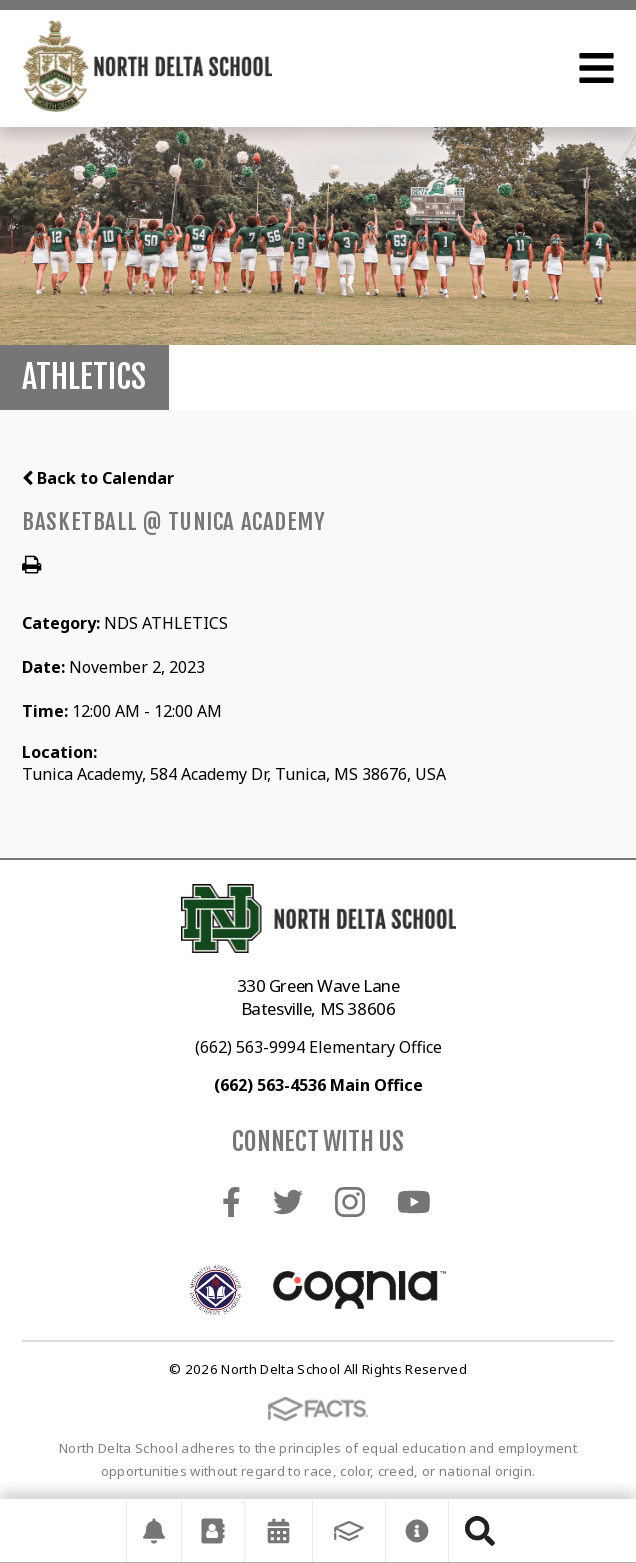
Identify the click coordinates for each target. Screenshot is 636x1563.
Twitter (288, 1202)
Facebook (231, 1202)
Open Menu (596, 68)
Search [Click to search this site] (480, 1531)
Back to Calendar (98, 478)
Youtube (414, 1202)
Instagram (350, 1202)
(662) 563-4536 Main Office (318, 1085)
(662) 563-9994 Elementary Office (318, 1047)
